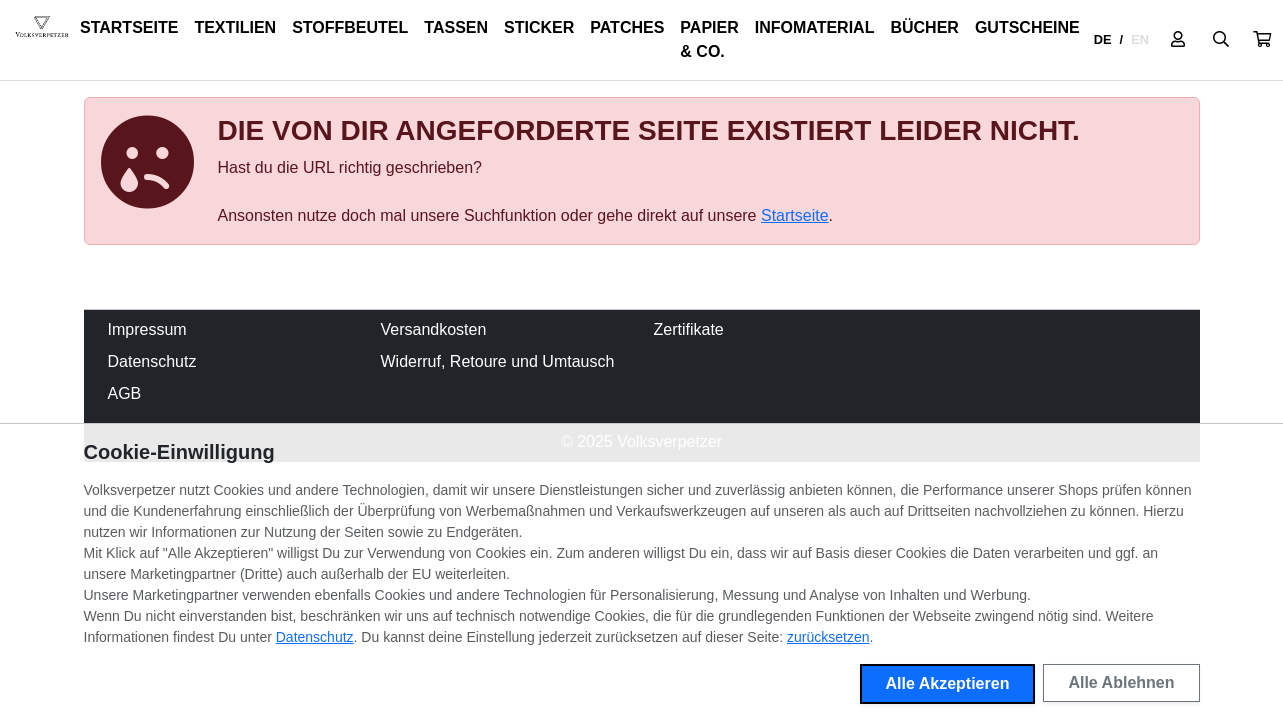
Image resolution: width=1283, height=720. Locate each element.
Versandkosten (434, 329)
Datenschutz (152, 361)
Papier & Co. (709, 39)
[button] (1262, 40)
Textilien (235, 27)
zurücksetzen (828, 637)
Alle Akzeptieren (948, 683)
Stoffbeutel (350, 27)
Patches (627, 27)
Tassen (456, 27)
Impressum (147, 329)
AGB (125, 393)
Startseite (129, 27)
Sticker (539, 27)
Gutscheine (1027, 27)
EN (1140, 39)
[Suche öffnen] (1221, 40)
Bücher (924, 27)
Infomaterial (815, 27)
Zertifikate (689, 329)
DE (1103, 39)
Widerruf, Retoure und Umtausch (498, 361)
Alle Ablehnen (1121, 682)
